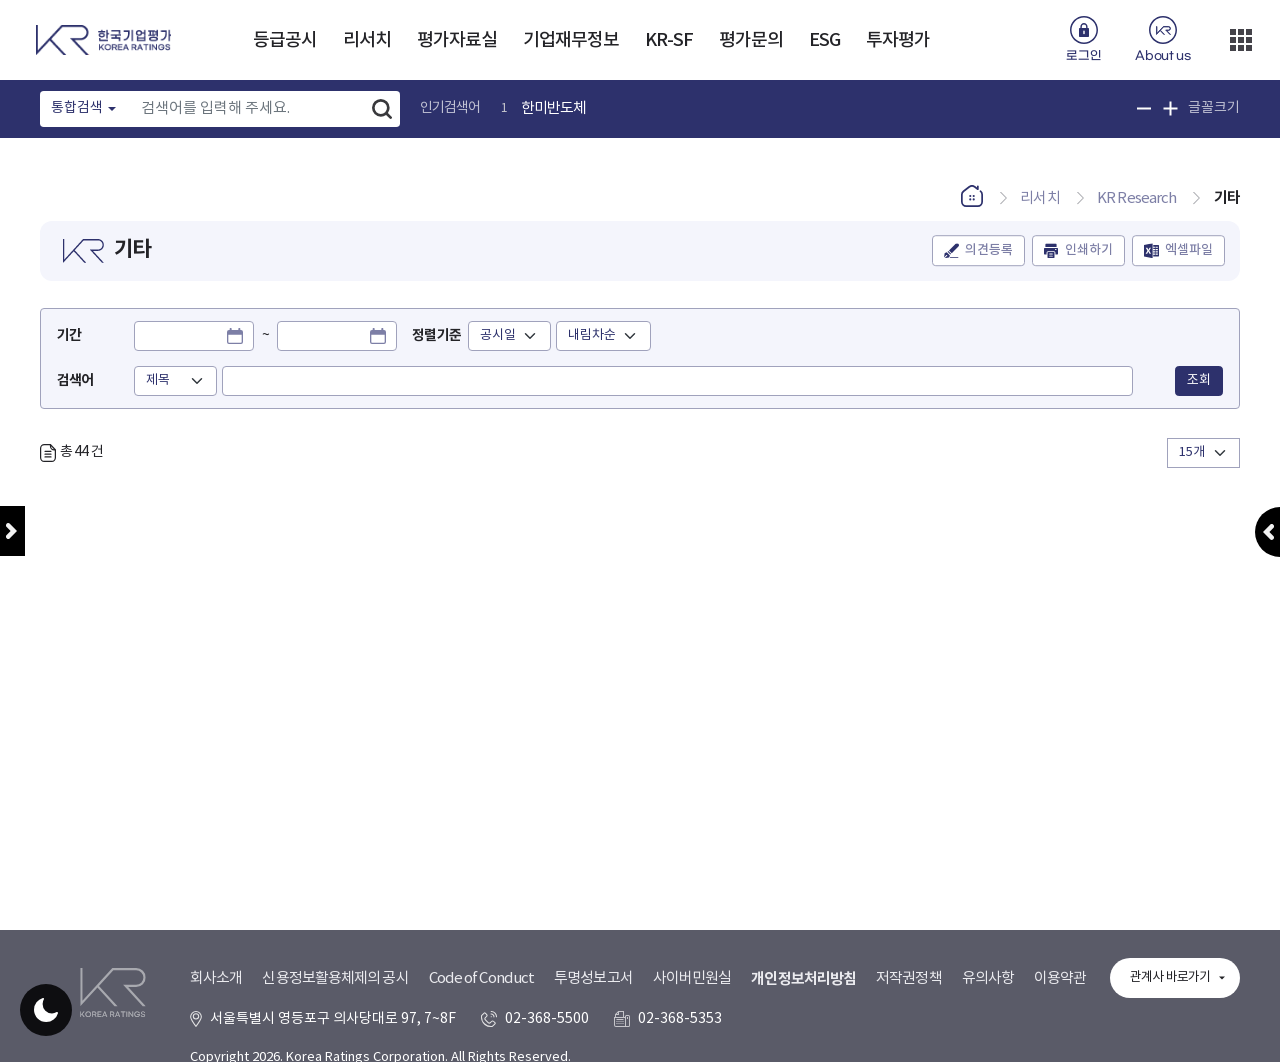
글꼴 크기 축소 (1144, 108)
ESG (824, 40)
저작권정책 (909, 978)
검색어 (75, 380)
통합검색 (77, 108)
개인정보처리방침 (803, 979)
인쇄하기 (1089, 250)
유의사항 (988, 978)
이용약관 (1060, 978)
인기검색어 (450, 108)
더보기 (1241, 40)
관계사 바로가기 (1170, 977)
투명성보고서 (593, 978)
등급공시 (285, 40)
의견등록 (989, 250)
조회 (1199, 380)
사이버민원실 (692, 978)
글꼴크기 (1214, 108)
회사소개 (216, 978)
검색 (382, 109)
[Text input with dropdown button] (247, 109)
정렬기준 (436, 335)
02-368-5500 (547, 1019)
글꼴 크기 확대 (1170, 108)
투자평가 (898, 40)
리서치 (367, 40)
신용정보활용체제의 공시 (335, 978)
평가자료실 (457, 40)
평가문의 (751, 40)
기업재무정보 (571, 40)
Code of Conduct (482, 978)
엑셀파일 (1189, 250)
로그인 (1083, 56)
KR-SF (669, 40)
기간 (69, 335)
